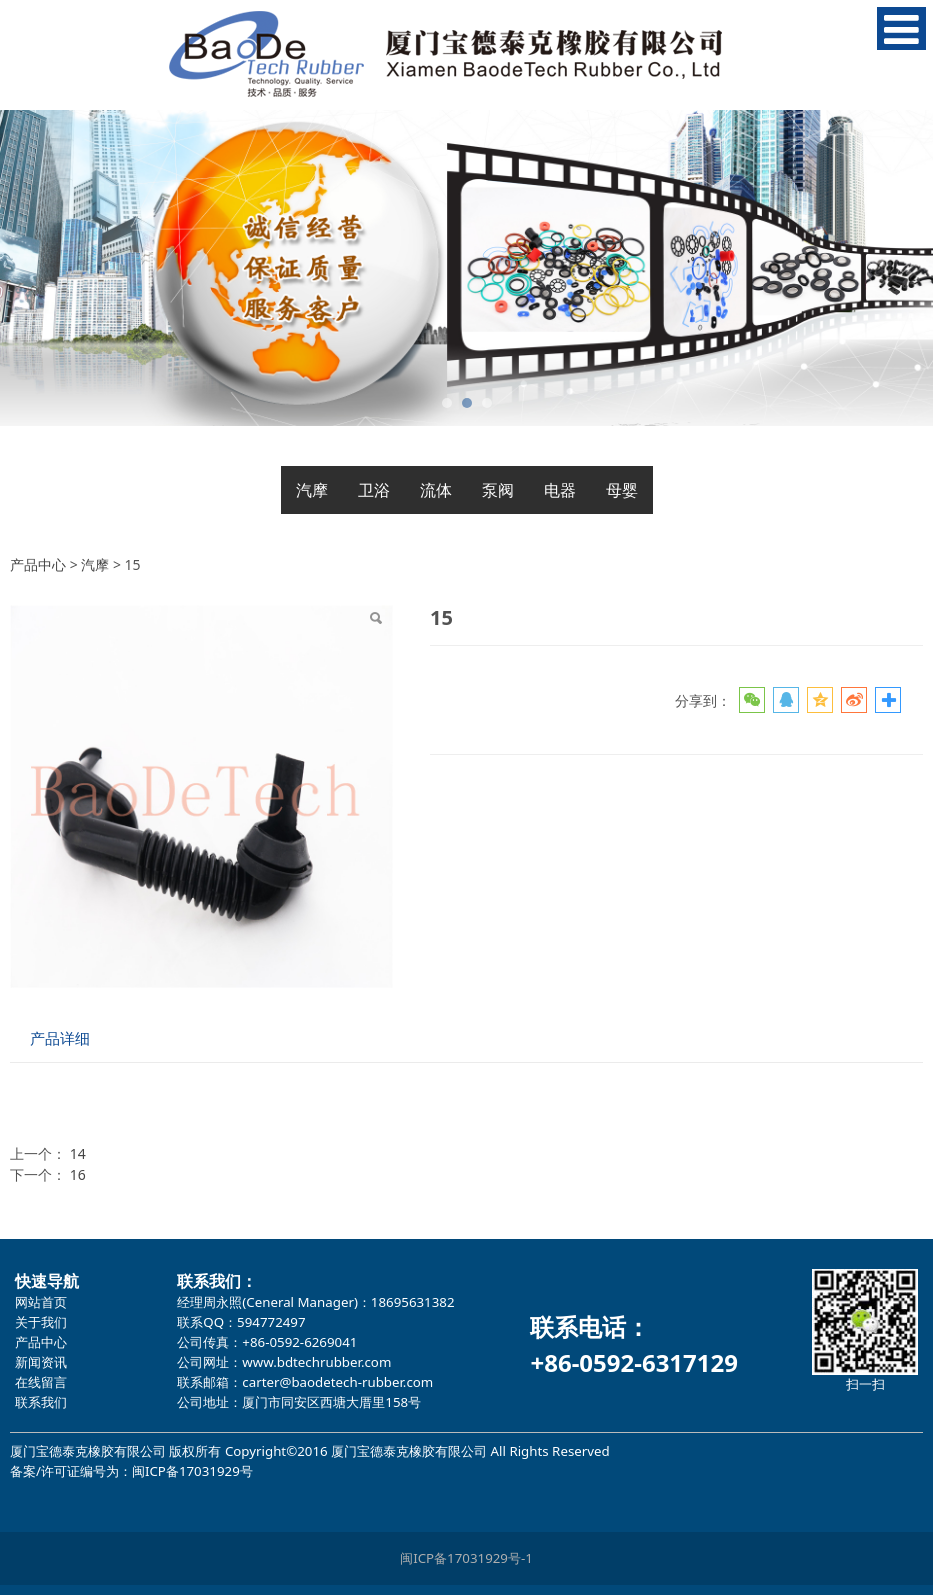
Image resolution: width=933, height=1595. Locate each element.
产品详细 (60, 1038)
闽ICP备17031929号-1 (466, 1558)
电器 (560, 490)
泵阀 (498, 490)
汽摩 (312, 490)
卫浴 (374, 490)
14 (78, 1153)
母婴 (622, 490)
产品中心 (38, 564)
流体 (436, 490)
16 (78, 1174)
